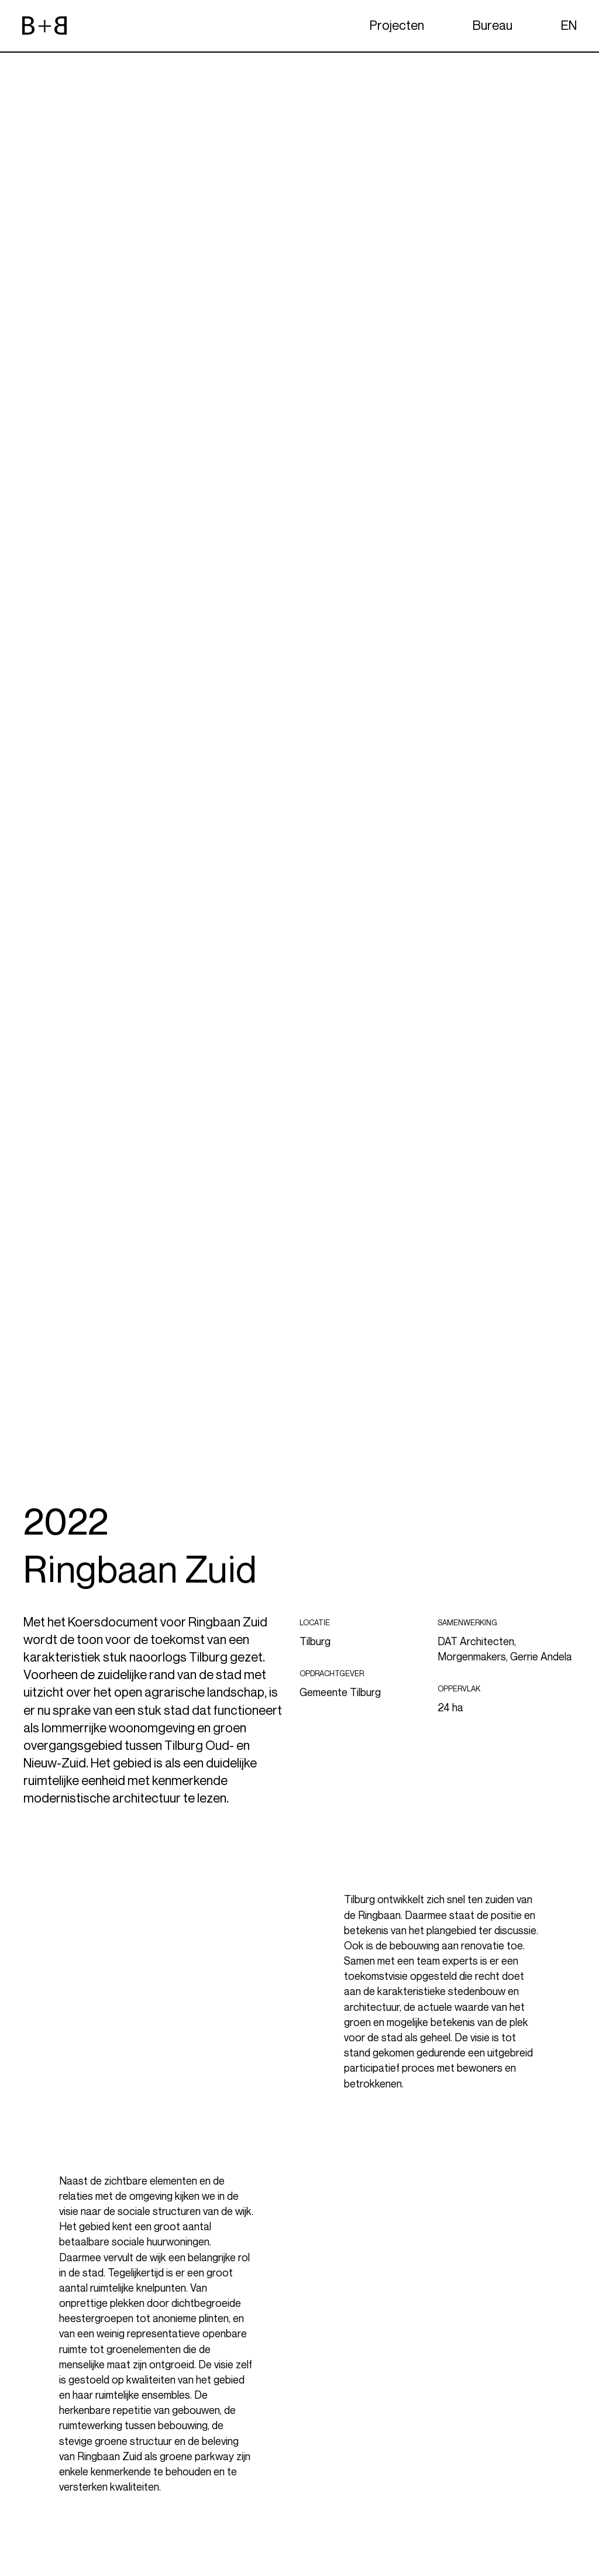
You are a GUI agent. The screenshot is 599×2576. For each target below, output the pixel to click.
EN (569, 25)
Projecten (397, 25)
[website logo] (44, 25)
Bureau (492, 25)
